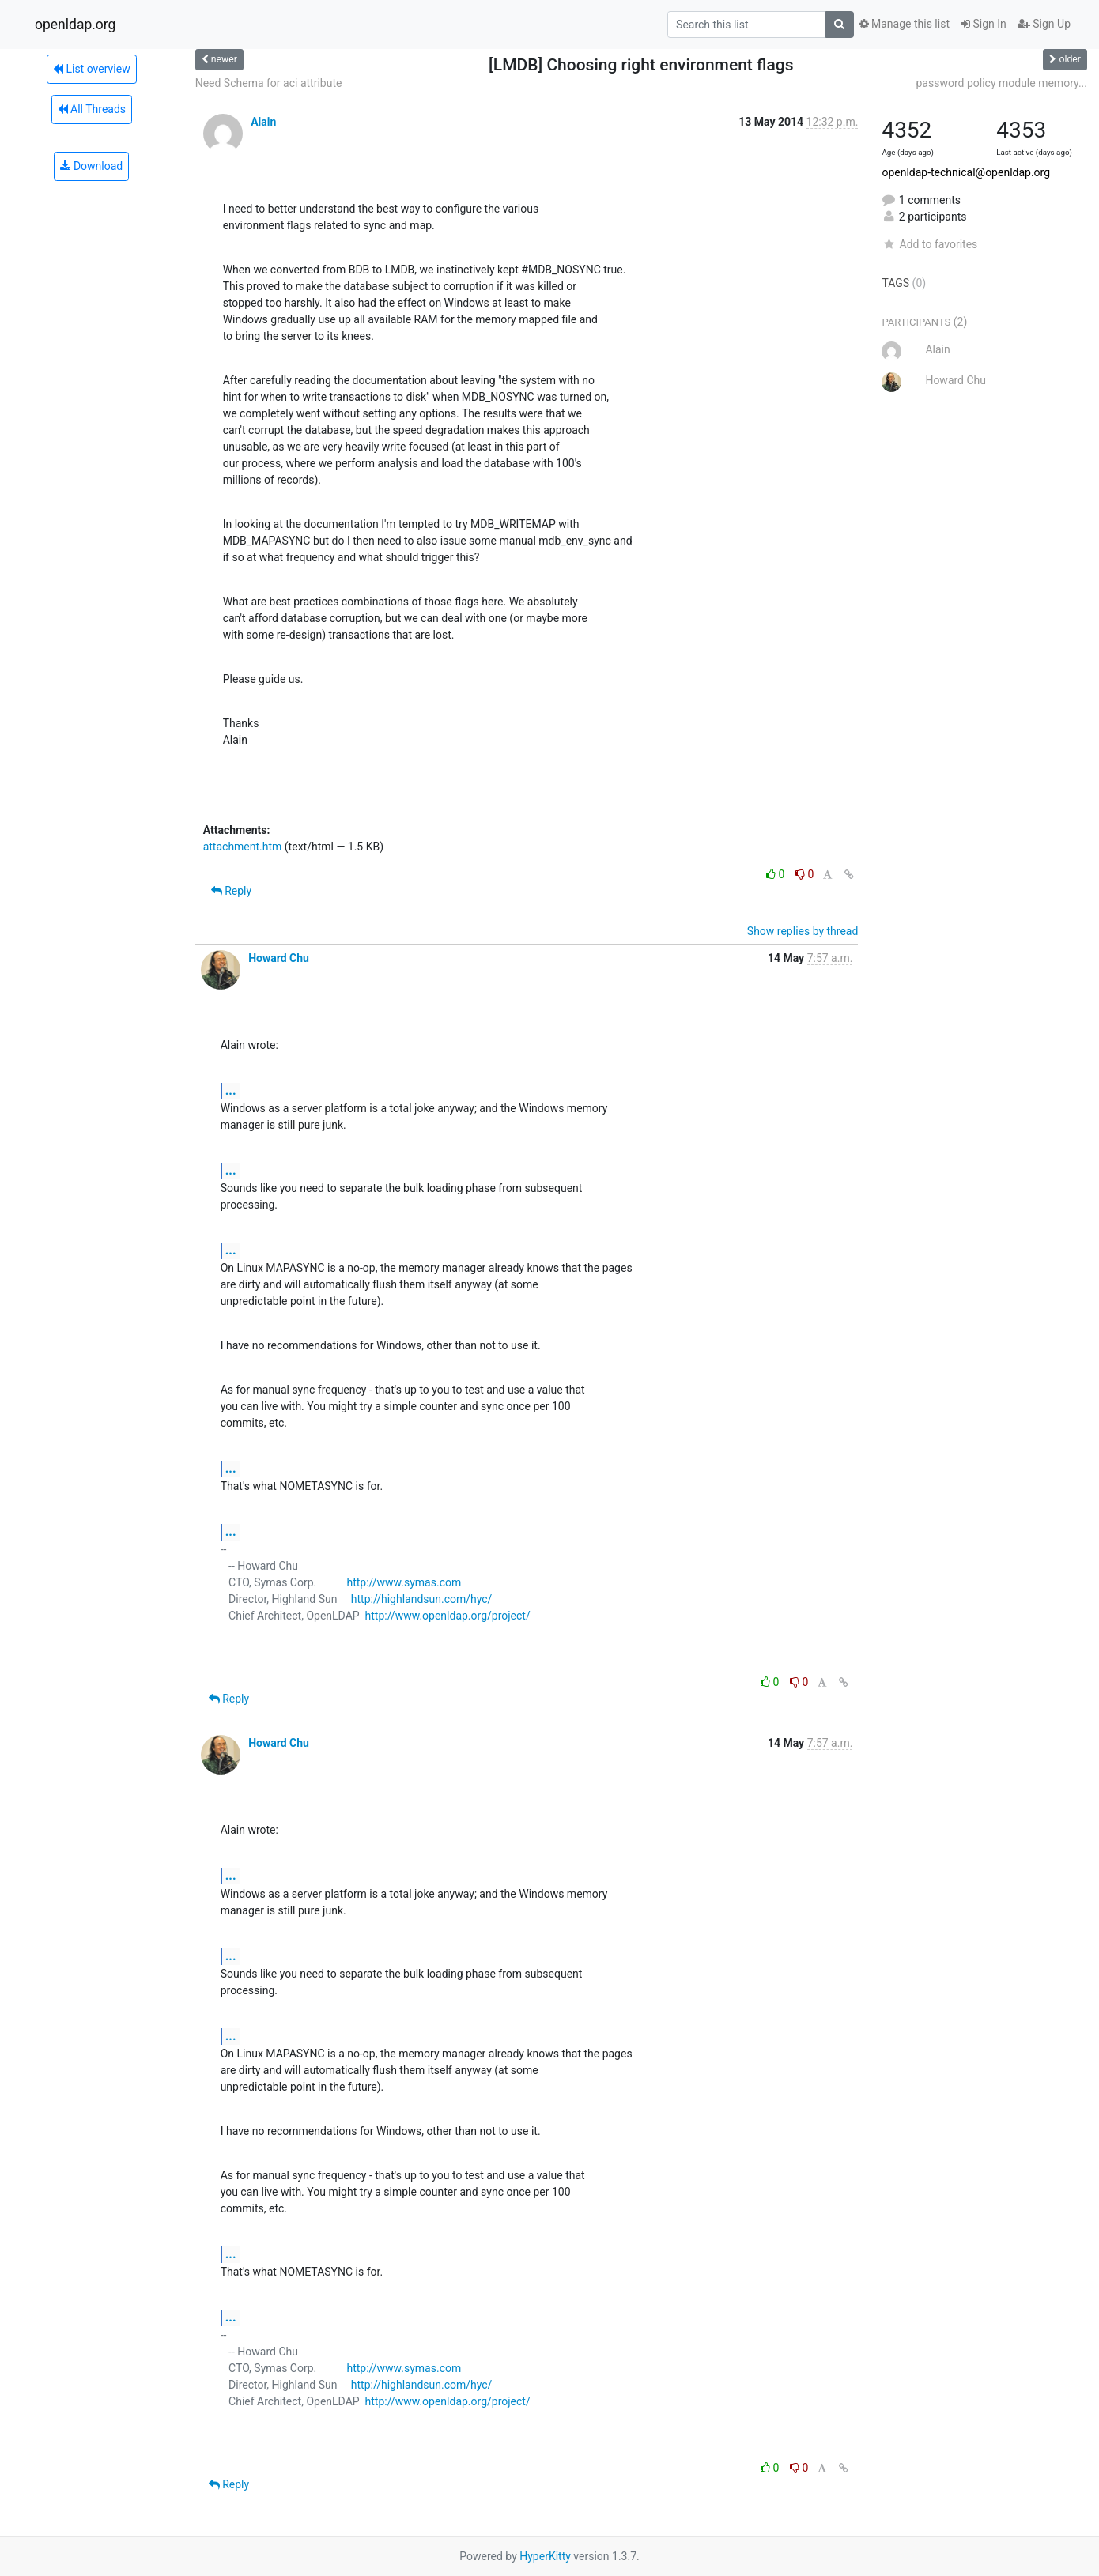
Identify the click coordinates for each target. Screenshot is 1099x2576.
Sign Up (1044, 23)
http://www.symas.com (403, 1582)
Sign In (983, 23)
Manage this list (904, 23)
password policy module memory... (1001, 83)
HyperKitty (545, 2556)
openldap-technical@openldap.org (966, 172)
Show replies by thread (803, 931)
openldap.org (75, 24)
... (230, 1090)
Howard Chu (278, 958)
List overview (91, 68)
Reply (231, 890)
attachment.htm (242, 846)
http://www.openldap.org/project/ (448, 1615)
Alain (263, 121)
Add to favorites (929, 244)
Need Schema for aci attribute (268, 83)
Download (91, 166)
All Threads (92, 109)
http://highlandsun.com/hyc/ (422, 1599)
